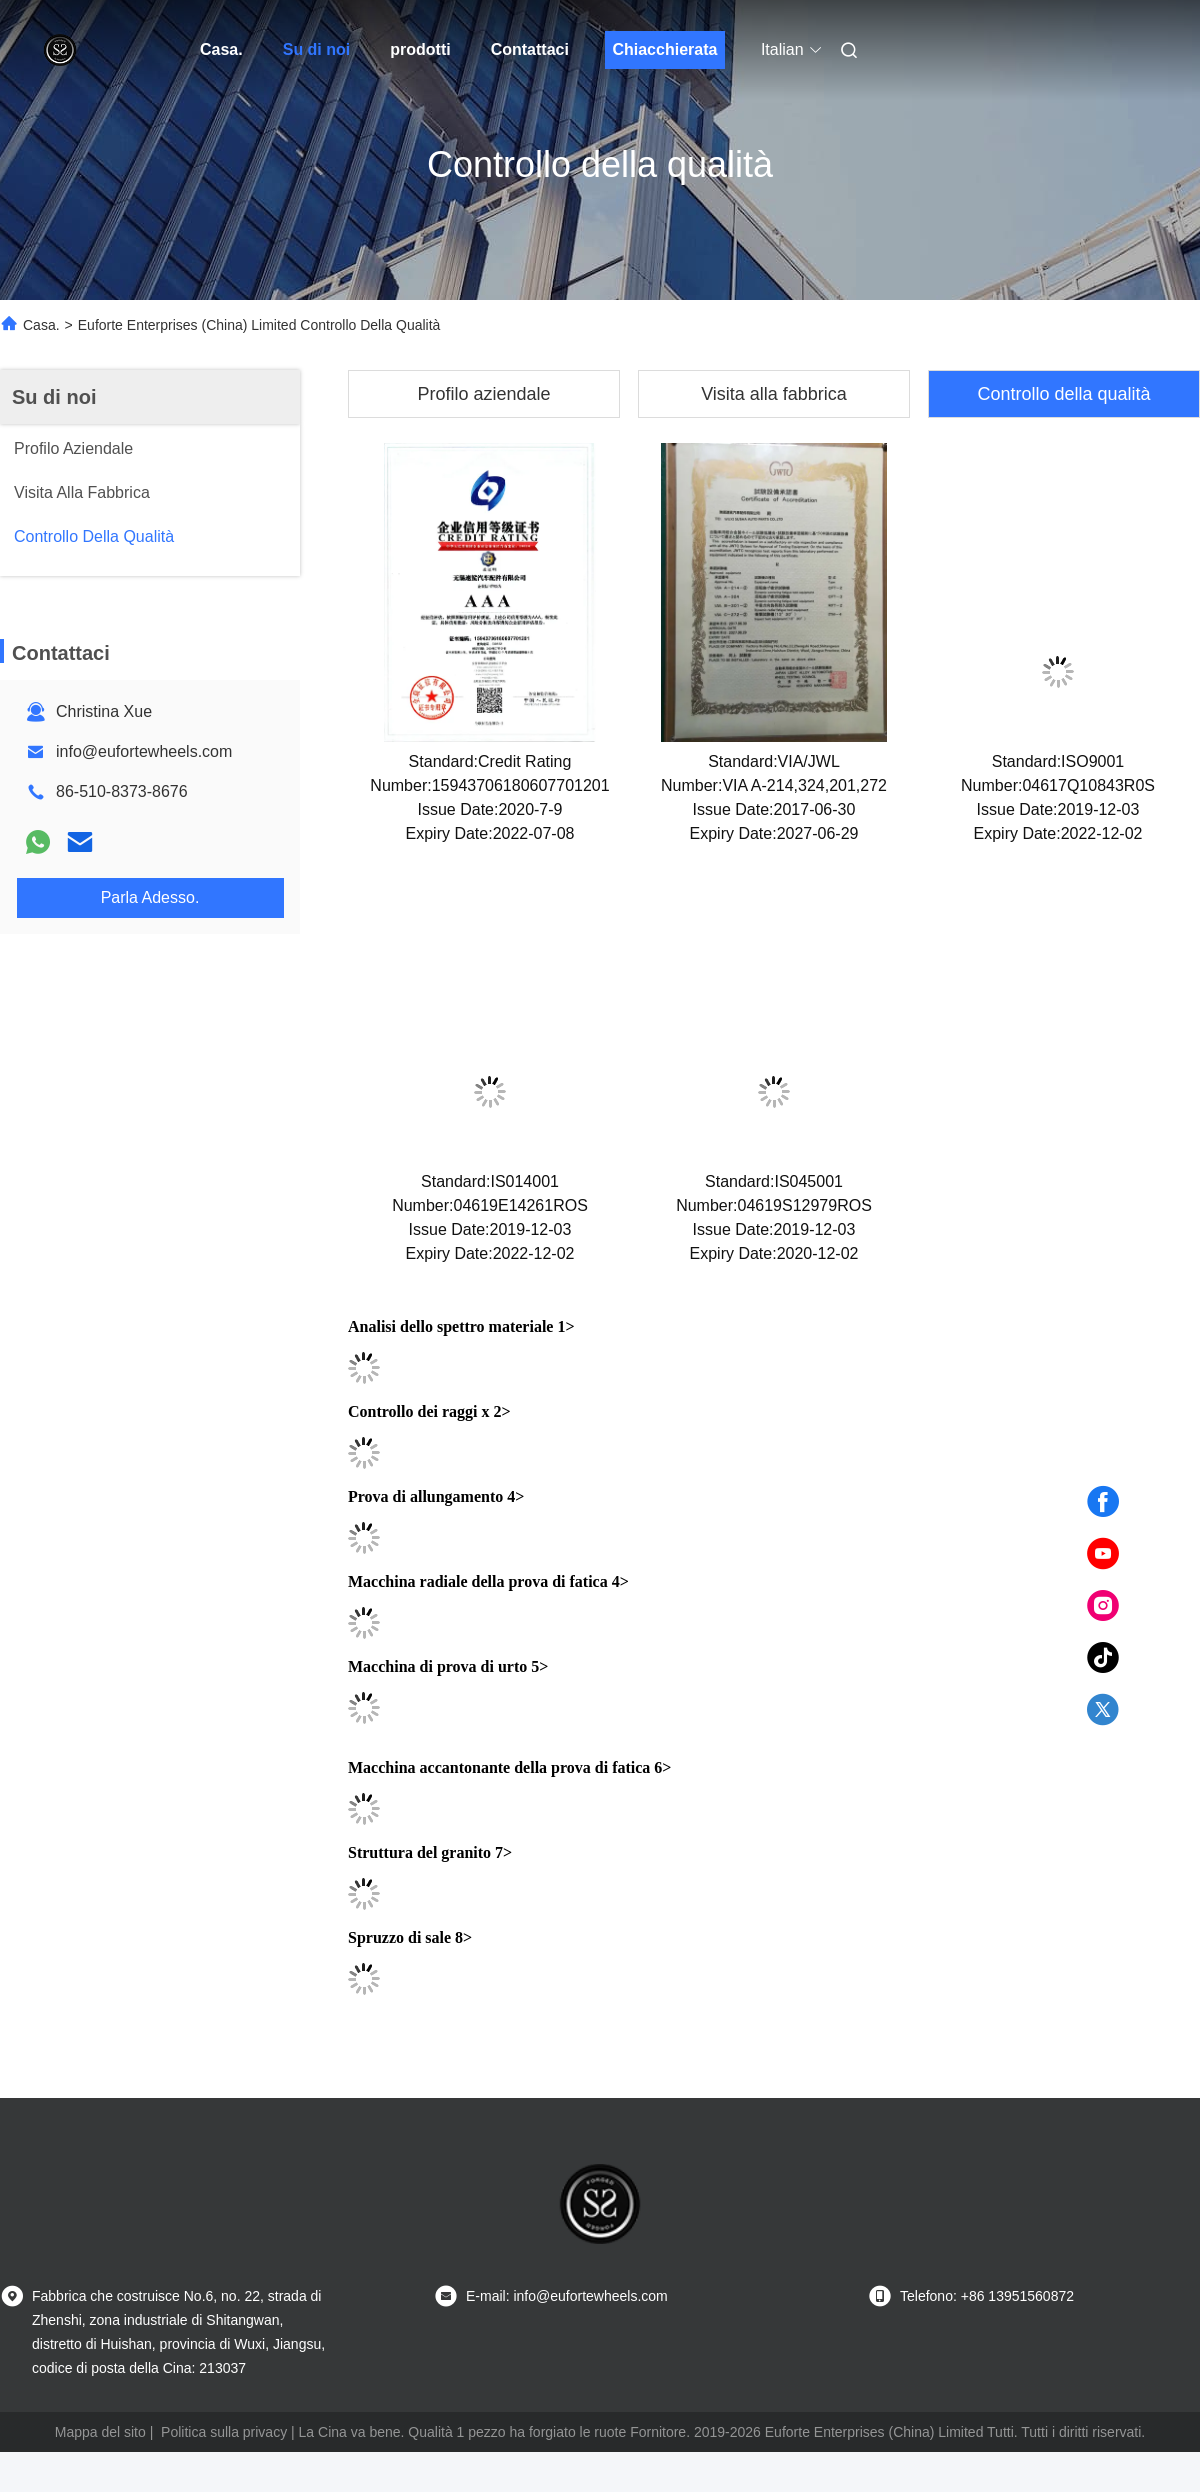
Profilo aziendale (483, 394)
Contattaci (530, 49)
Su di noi (317, 49)
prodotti (420, 49)
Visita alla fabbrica (774, 394)
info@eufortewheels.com (144, 751)
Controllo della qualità (1063, 394)
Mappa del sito (100, 2432)
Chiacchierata (664, 49)
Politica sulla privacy (224, 2432)
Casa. (221, 49)
